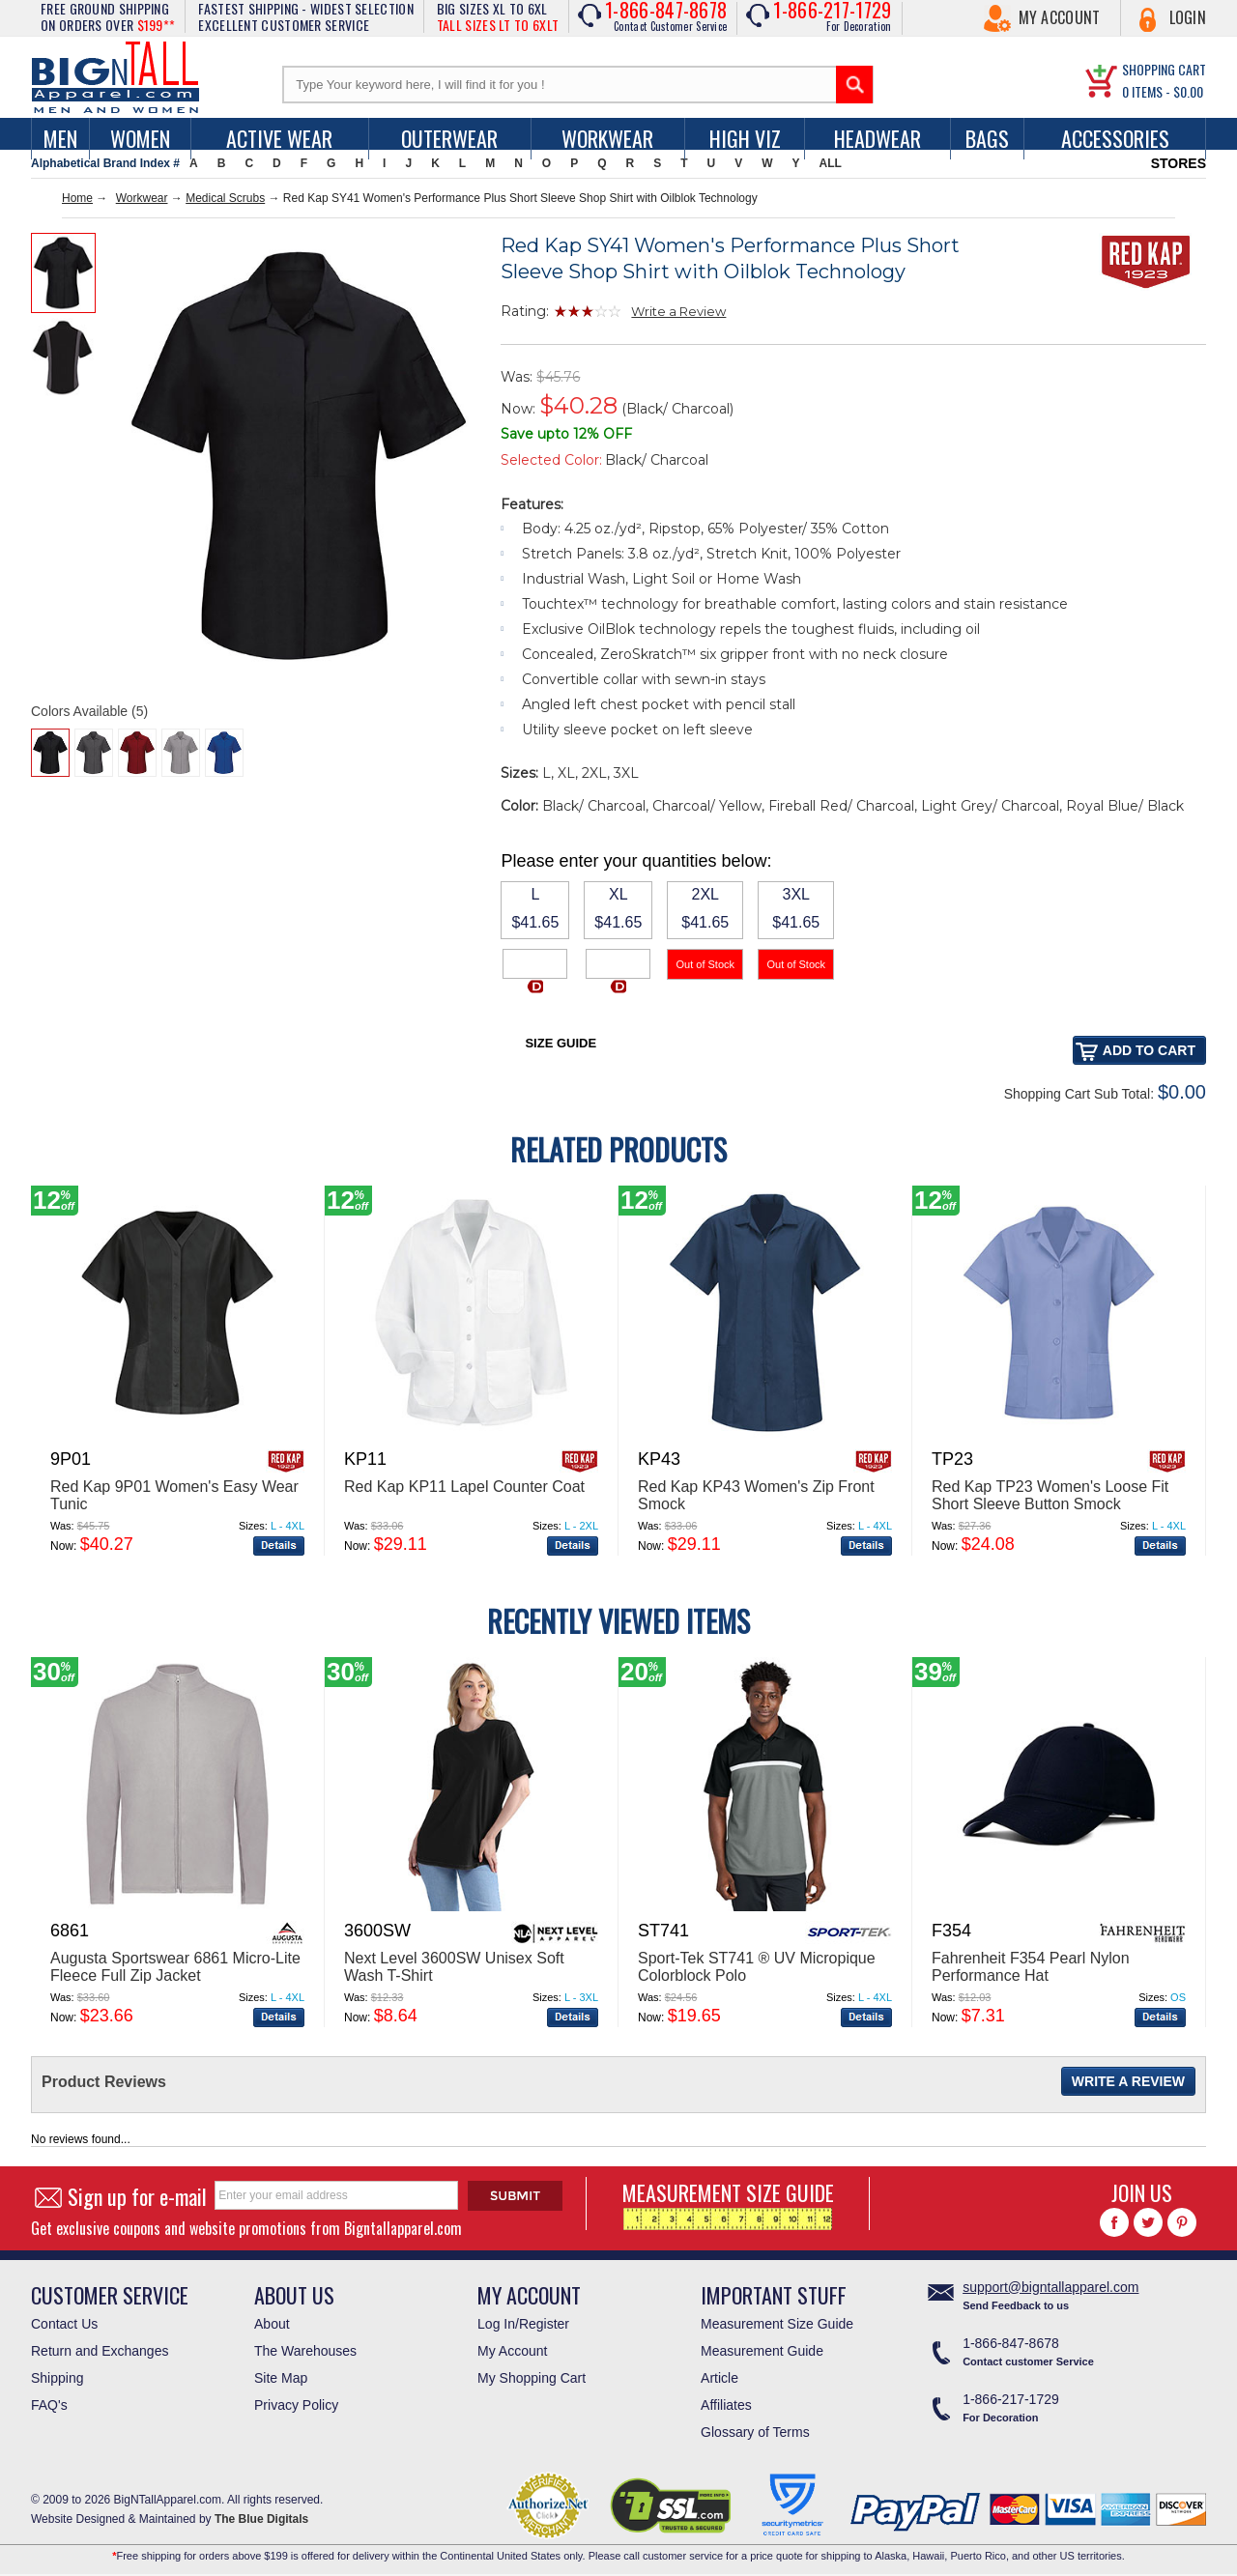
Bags (987, 138)
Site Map (280, 2378)
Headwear (877, 138)
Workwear (607, 138)
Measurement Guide (762, 2351)
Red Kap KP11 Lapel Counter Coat (464, 1486)
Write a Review (678, 311)
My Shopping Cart (531, 2378)
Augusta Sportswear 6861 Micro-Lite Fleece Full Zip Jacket (175, 1967)
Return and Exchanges (99, 2351)
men (60, 138)
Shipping (57, 2378)
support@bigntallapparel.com (1050, 2287)
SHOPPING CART (1164, 69)
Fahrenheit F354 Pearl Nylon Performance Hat (1031, 1967)
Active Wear (279, 138)
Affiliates (726, 2405)
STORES (1178, 163)
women (140, 138)
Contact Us (64, 2324)
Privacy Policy (296, 2405)
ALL (831, 163)
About (272, 2324)
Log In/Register (523, 2324)
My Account (1060, 17)
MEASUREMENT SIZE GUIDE (728, 2203)
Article (719, 2378)
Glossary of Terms (755, 2432)
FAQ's (49, 2405)
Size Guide (560, 1043)
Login (1188, 17)
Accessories (1115, 138)
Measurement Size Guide (777, 2324)
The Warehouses (305, 2351)
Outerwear (449, 138)
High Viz (745, 138)
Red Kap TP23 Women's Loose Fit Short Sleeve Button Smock (1050, 1495)
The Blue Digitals (261, 2519)
